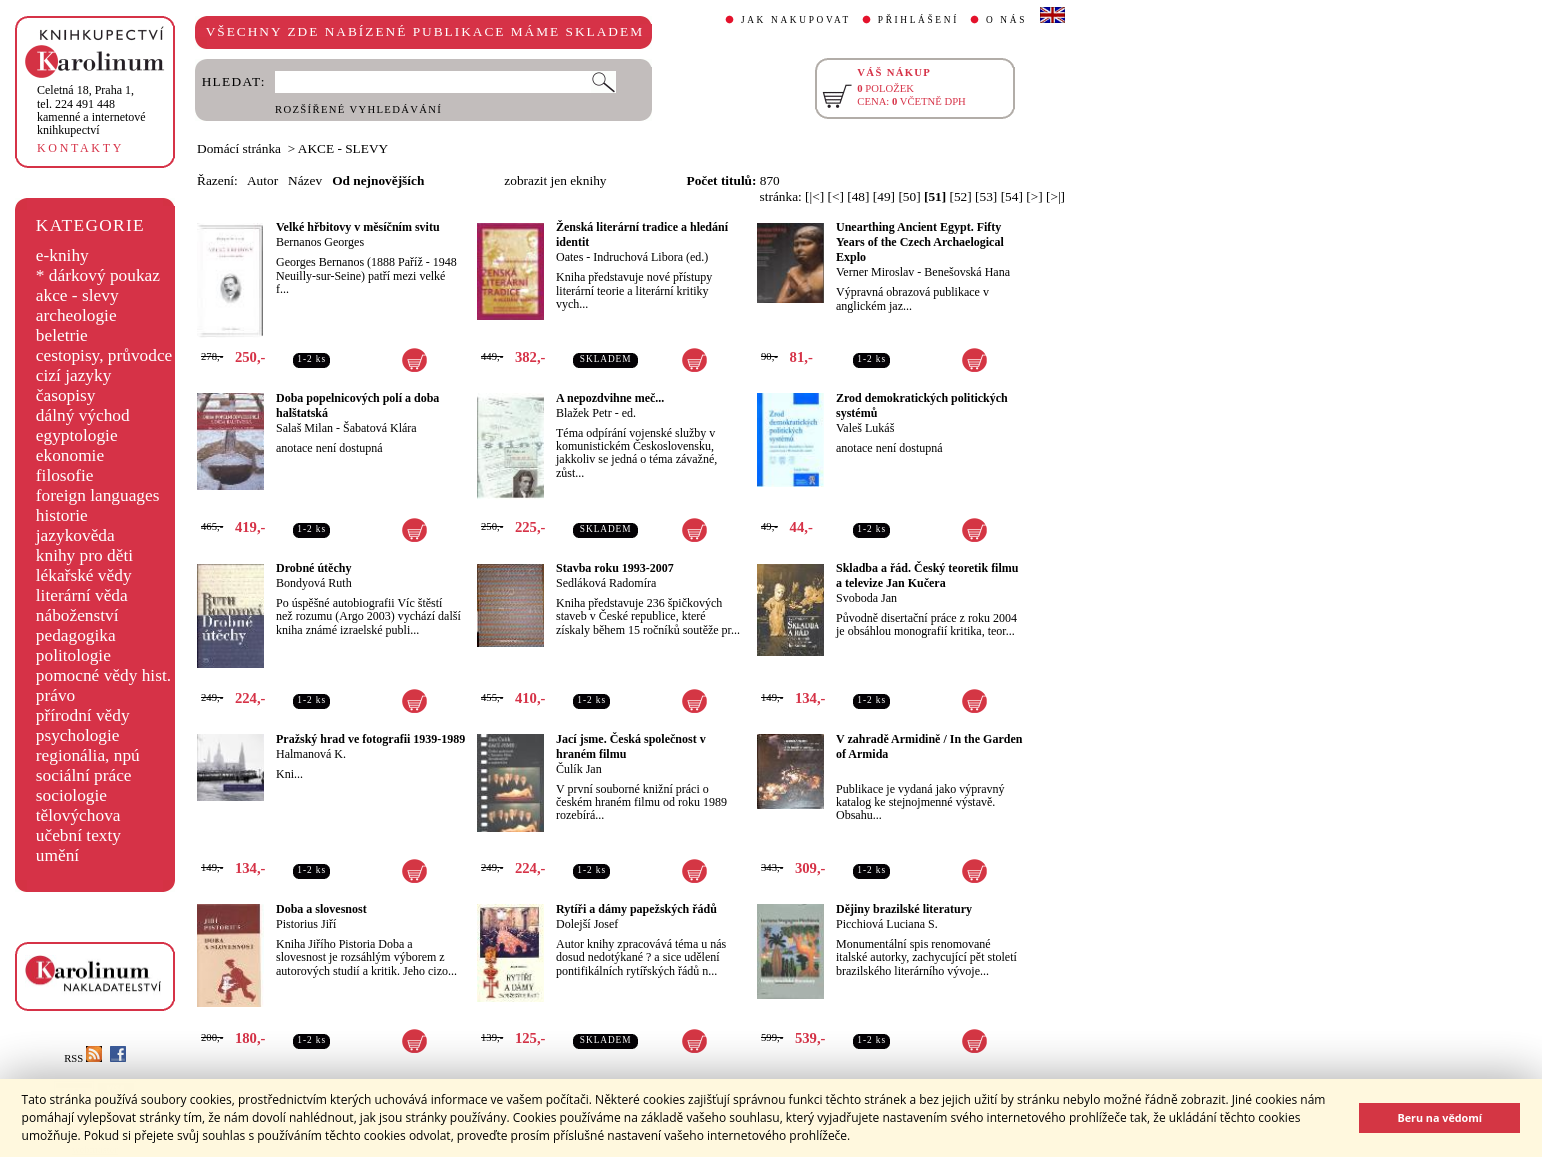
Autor (262, 180)
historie (62, 515)
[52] (961, 196)
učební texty (78, 835)
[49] (884, 196)
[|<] (814, 196)
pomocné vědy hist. (103, 675)
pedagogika (76, 635)
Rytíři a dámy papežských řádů (636, 909)
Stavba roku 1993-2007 (615, 568)
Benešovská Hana (967, 272)
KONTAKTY (80, 148)
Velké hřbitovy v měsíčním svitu (358, 227)
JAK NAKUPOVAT (796, 20)
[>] (1034, 196)
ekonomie (70, 455)
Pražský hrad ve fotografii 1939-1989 (370, 739)
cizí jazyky (74, 375)
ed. (629, 413)
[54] (1012, 196)
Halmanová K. (311, 754)
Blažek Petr (584, 413)
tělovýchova (78, 815)
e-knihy (62, 255)
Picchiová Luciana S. (887, 924)
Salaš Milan (304, 428)
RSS (83, 1058)
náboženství (77, 615)
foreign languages (98, 495)
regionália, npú (88, 755)
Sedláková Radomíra (606, 583)
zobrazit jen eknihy (555, 180)
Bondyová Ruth (314, 583)
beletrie (62, 335)
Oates (569, 257)
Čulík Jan (579, 769)
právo (55, 695)
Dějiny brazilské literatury (904, 909)
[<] (836, 196)
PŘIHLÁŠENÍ (918, 20)
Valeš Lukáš (865, 428)
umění (57, 855)
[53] (986, 196)
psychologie (78, 735)
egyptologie (77, 435)
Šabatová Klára (380, 428)
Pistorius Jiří (306, 924)
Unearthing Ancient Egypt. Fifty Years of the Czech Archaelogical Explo (920, 242)
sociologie (71, 795)
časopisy (66, 395)
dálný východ (83, 415)
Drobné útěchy (313, 568)
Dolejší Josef (587, 924)
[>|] (1055, 196)
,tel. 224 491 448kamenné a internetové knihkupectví (91, 110)
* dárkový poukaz (98, 275)
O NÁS (1006, 20)
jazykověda (75, 535)
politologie (73, 655)
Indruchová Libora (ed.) (650, 257)
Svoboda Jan (866, 598)
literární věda (82, 595)
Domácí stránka (239, 148)
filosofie (65, 475)
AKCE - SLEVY (343, 148)
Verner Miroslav (875, 272)
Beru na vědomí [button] (1439, 1117)
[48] (858, 196)
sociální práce (84, 775)
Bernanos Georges (320, 242)
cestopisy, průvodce (104, 355)
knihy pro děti (84, 555)
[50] (909, 196)
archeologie (76, 315)
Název (305, 180)
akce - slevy (77, 295)
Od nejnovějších (378, 180)
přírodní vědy (83, 715)
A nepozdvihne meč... (610, 398)
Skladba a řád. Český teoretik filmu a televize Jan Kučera (927, 575)
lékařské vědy (84, 575)
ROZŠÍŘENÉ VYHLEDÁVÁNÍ (358, 109)
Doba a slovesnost (321, 909)
